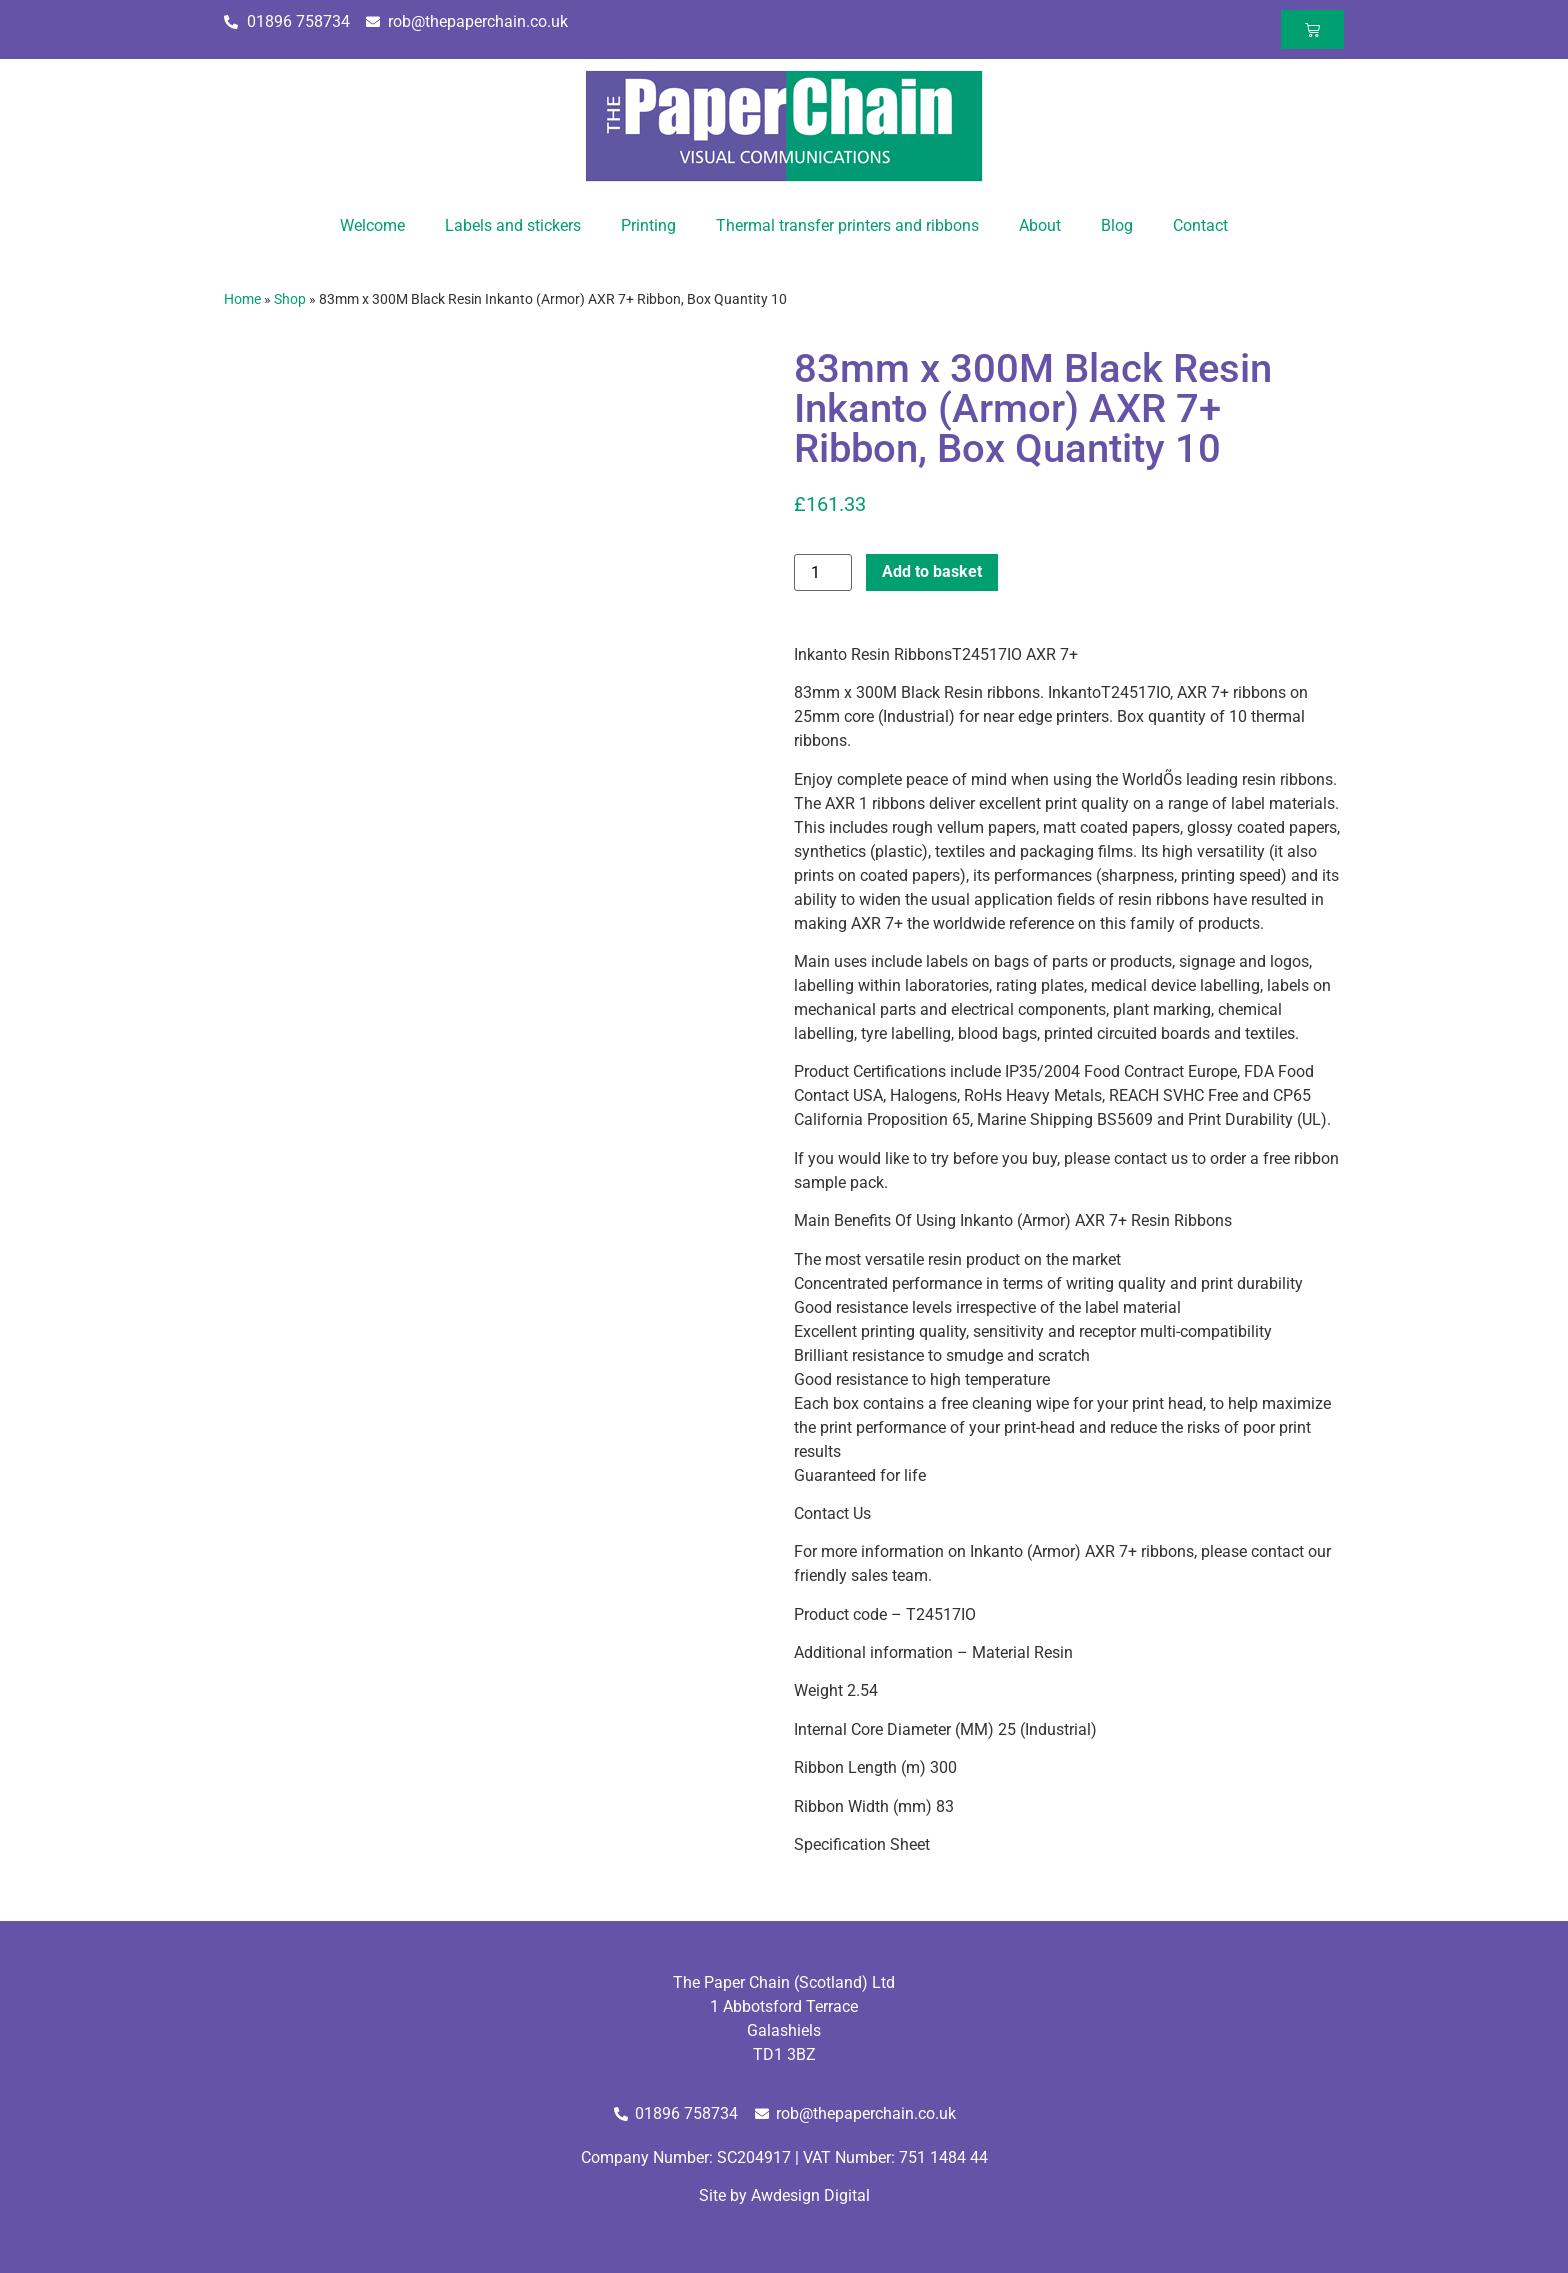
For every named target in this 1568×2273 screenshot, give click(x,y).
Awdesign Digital (810, 2195)
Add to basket (932, 571)
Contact (1200, 225)
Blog (1117, 225)
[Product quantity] (823, 572)
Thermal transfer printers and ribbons (847, 225)
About (1040, 225)
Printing (648, 225)
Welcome (372, 225)
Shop (290, 299)
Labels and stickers (513, 225)
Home (242, 299)
